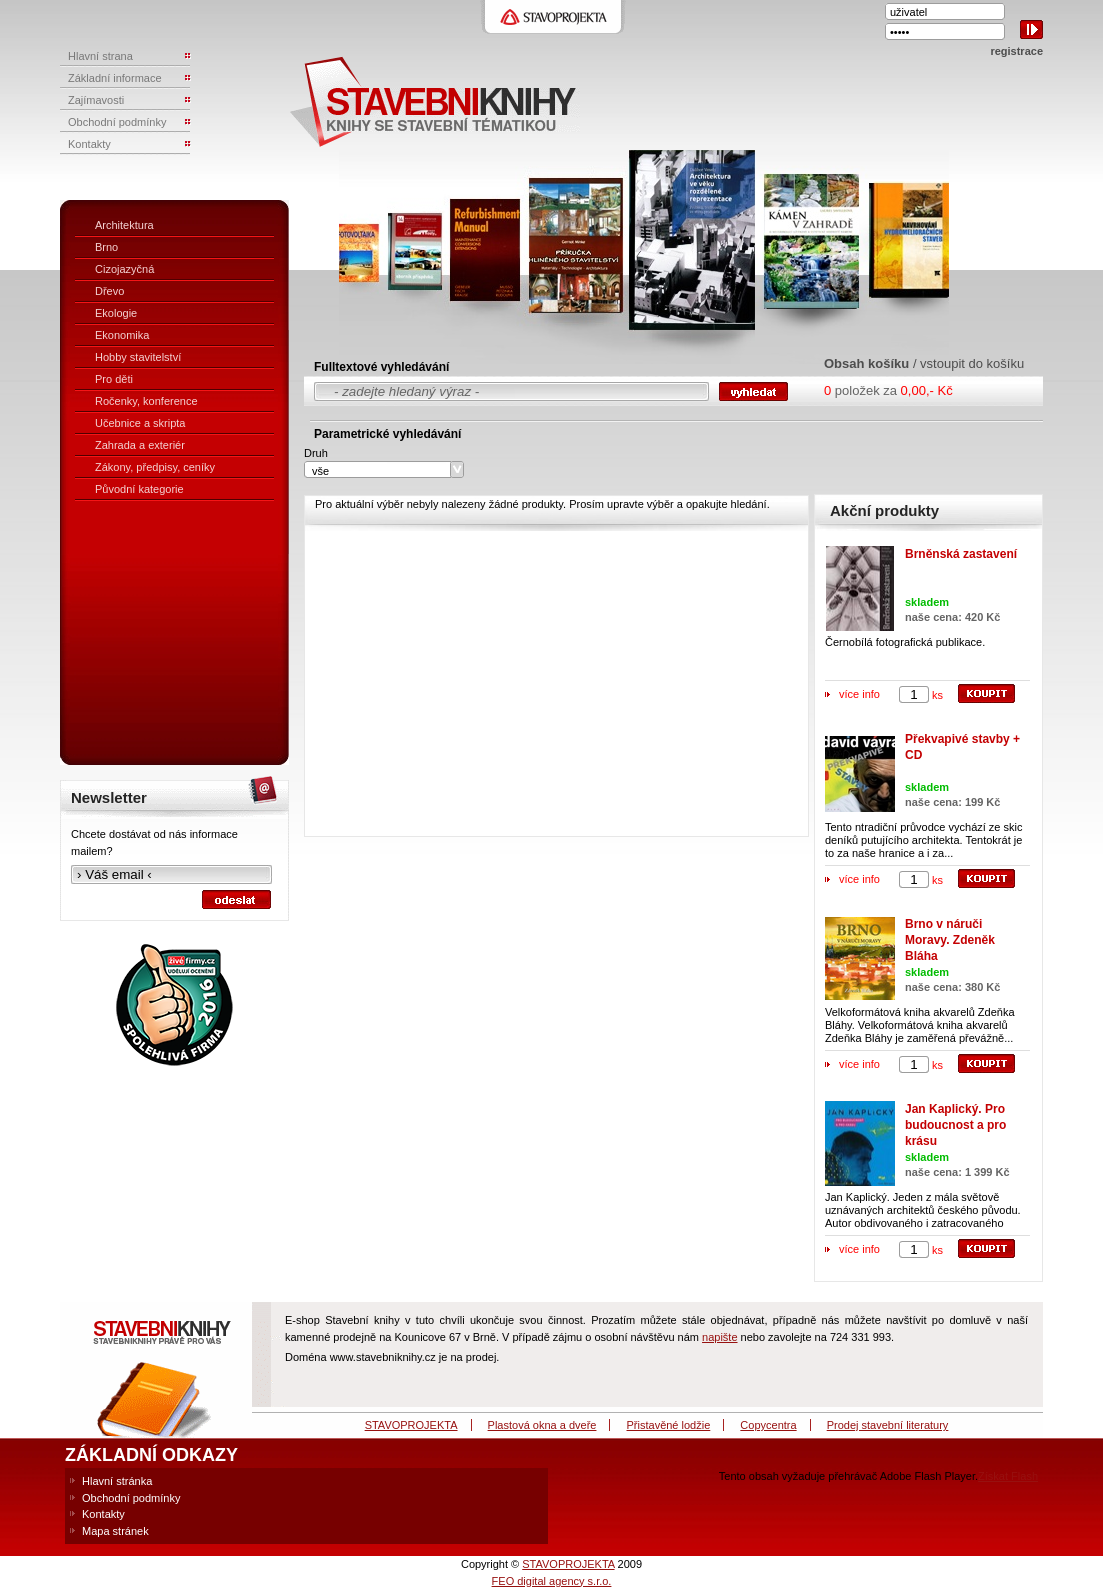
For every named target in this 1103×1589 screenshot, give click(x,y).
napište (719, 1337)
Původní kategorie (139, 489)
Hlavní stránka (117, 1481)
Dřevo (109, 291)
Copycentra (768, 1425)
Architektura (124, 225)
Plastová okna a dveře (542, 1425)
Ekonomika (122, 335)
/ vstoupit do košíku (968, 363)
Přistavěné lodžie (669, 1425)
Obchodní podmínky (131, 1498)
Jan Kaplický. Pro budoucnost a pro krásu (955, 1125)
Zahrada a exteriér (140, 445)
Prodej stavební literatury (888, 1425)
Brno (106, 247)
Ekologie (116, 313)
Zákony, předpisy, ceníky (155, 467)
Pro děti (114, 379)
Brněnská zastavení (961, 554)
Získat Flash (1008, 1476)
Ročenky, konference (146, 401)
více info (859, 694)
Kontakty (103, 1514)
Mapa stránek (115, 1531)
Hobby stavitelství (138, 357)
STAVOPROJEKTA (411, 1425)
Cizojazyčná (124, 269)
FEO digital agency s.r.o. (552, 1581)
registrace (1016, 51)
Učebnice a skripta (140, 423)
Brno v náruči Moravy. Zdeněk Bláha (950, 940)
